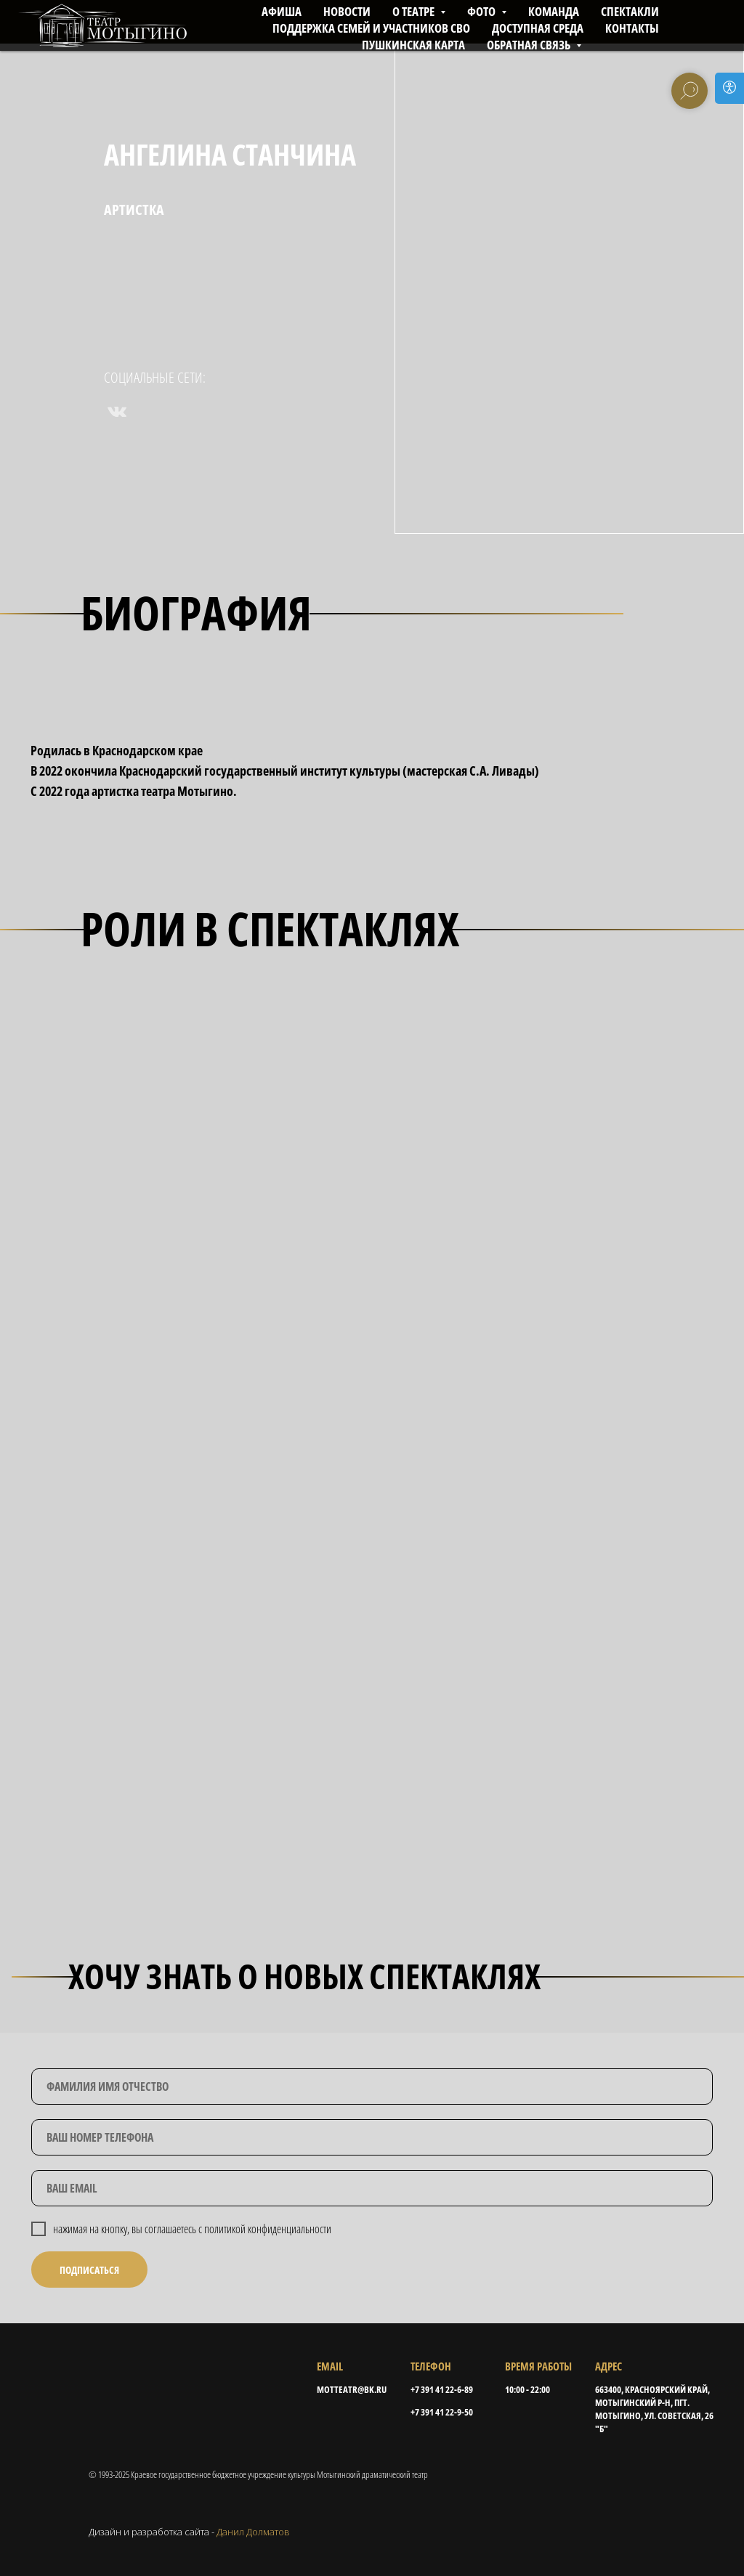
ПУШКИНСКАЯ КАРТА (413, 44)
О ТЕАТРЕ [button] (414, 11)
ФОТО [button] (482, 11)
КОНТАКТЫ (632, 28)
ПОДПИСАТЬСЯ (89, 2270)
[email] (372, 2188)
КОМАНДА (553, 11)
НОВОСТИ (347, 11)
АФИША (282, 11)
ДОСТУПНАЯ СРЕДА (537, 28)
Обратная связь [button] (530, 44)
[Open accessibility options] (729, 88)
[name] (372, 2086)
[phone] (372, 2137)
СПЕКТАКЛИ (630, 11)
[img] (163, 2390)
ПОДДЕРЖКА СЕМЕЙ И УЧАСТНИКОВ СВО (371, 28)
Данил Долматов (253, 2531)
